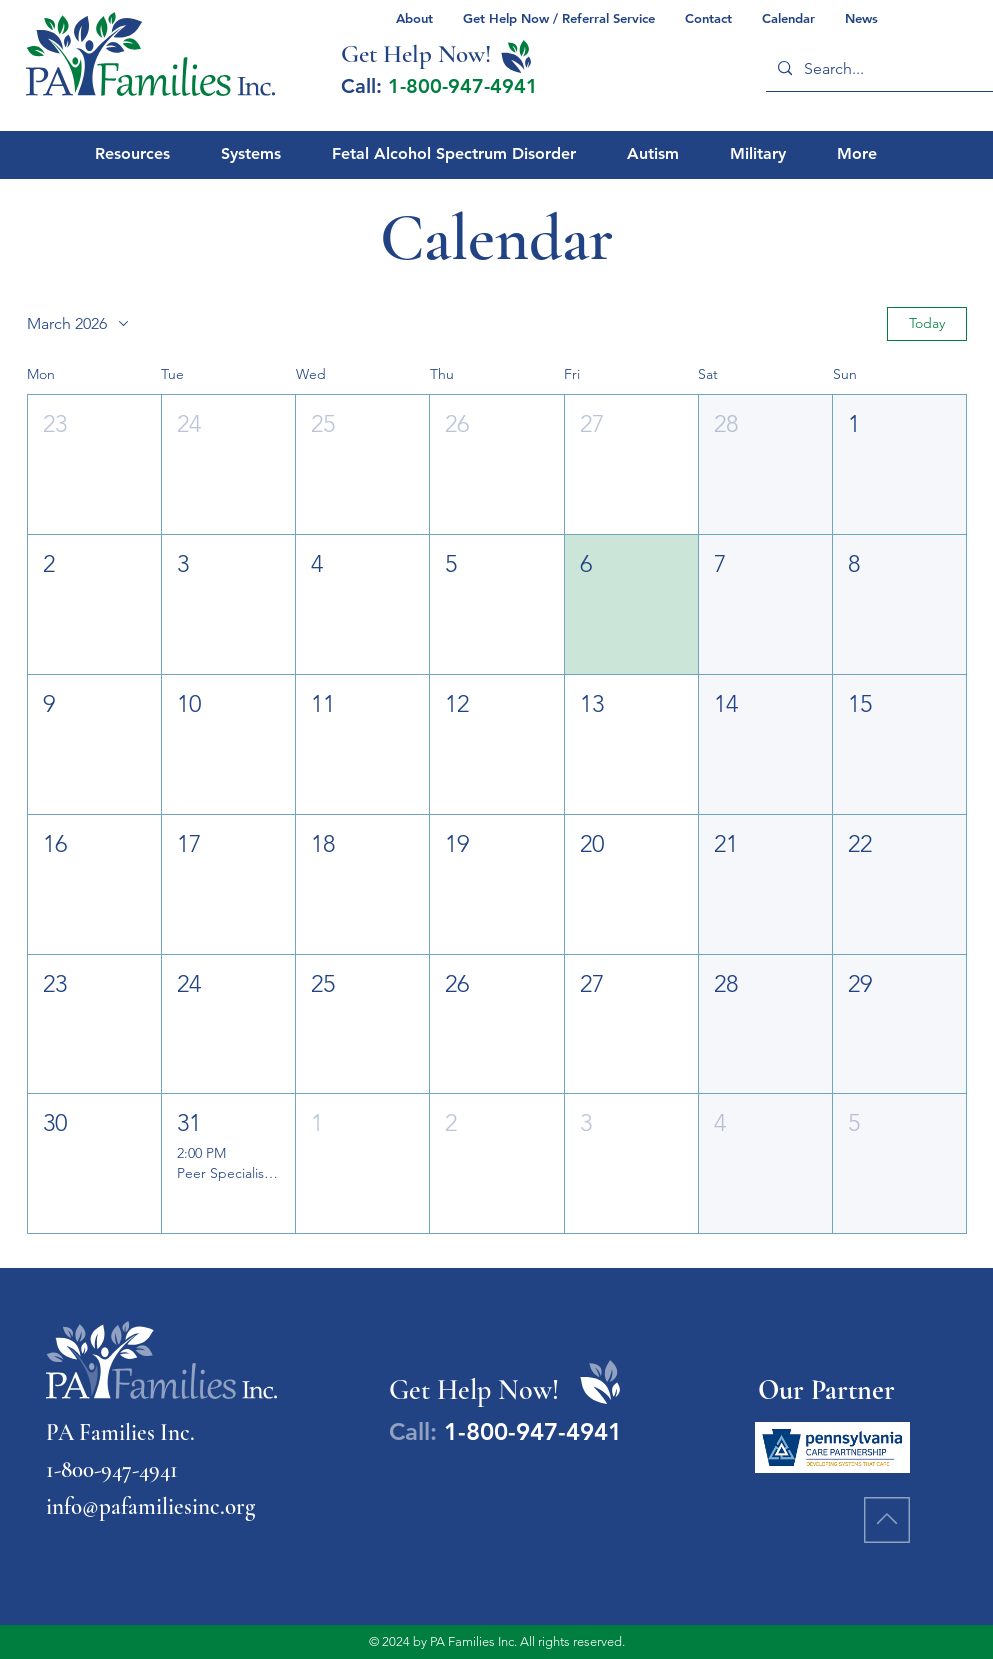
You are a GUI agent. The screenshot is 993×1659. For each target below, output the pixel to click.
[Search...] (882, 68)
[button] (94, 464)
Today (927, 323)
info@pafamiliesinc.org (150, 1507)
